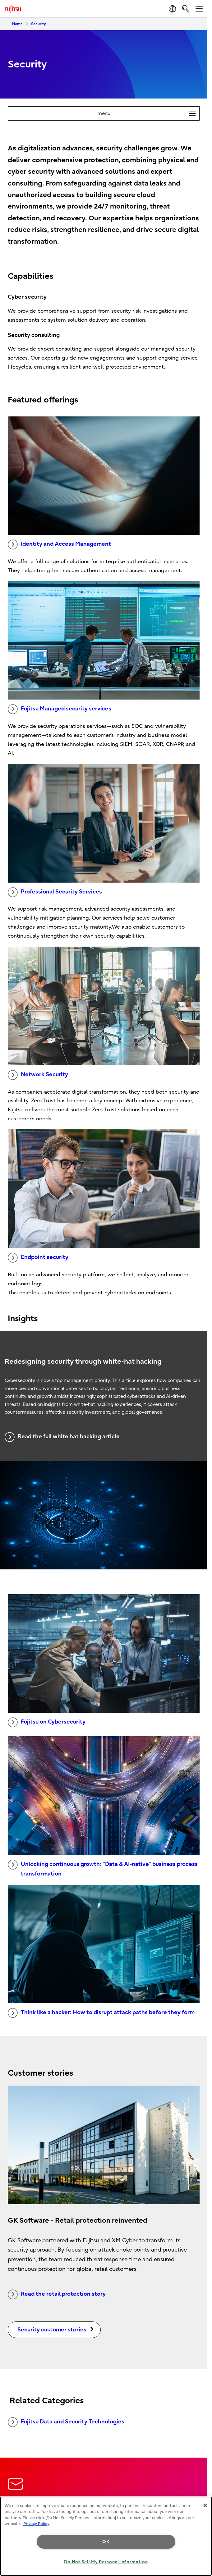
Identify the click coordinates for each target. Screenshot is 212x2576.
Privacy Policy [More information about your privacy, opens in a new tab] (36, 2523)
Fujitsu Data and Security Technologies (66, 2422)
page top (201, 2473)
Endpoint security (38, 1258)
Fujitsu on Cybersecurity (46, 1722)
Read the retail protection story (57, 2294)
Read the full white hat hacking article (62, 1437)
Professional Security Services (55, 892)
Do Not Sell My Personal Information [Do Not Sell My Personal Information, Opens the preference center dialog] (106, 2562)
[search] (185, 8)
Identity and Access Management (59, 544)
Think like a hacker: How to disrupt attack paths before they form (101, 2013)
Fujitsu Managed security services (59, 709)
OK (105, 2541)
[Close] (205, 2505)
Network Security (38, 1075)
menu (148, 113)
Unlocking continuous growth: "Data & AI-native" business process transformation (103, 1868)
